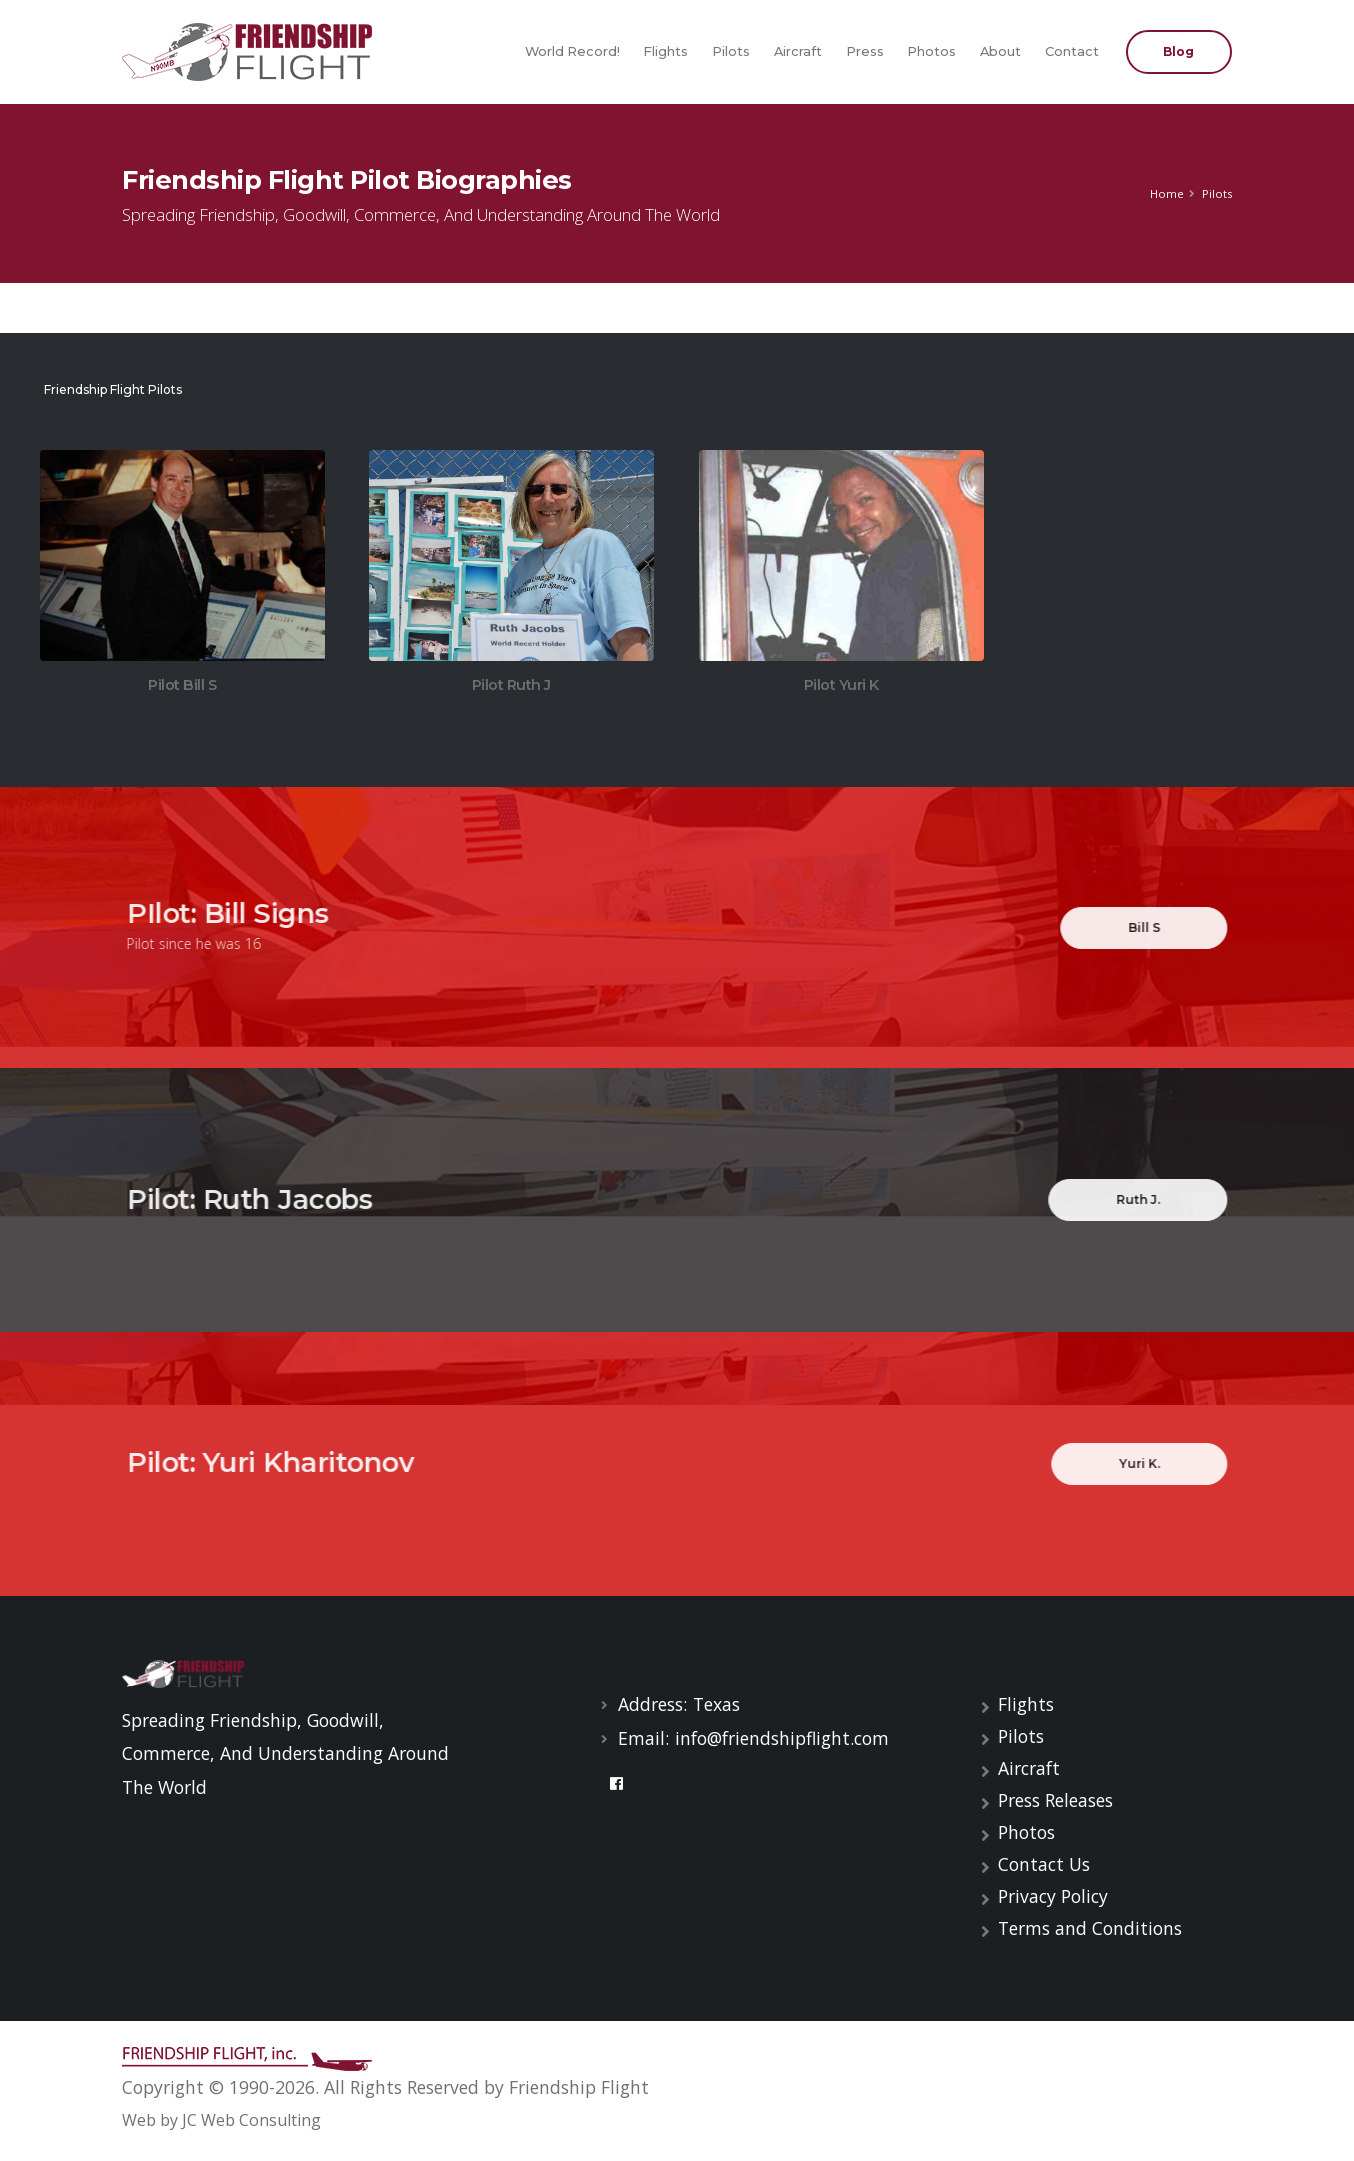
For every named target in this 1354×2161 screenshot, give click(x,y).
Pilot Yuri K (841, 688)
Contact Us (1044, 1864)
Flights (665, 51)
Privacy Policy (1053, 1896)
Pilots (731, 51)
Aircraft (798, 51)
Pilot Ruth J (511, 688)
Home (1167, 193)
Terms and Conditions (1090, 1928)
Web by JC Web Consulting (221, 2120)
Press (865, 51)
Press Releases (1055, 1800)
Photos (931, 51)
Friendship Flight (579, 2087)
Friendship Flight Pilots (111, 389)
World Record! (572, 51)
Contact (1072, 51)
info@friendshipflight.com (782, 1738)
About (1000, 51)
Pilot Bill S (182, 687)
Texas (716, 1704)
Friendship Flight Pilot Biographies (347, 179)
